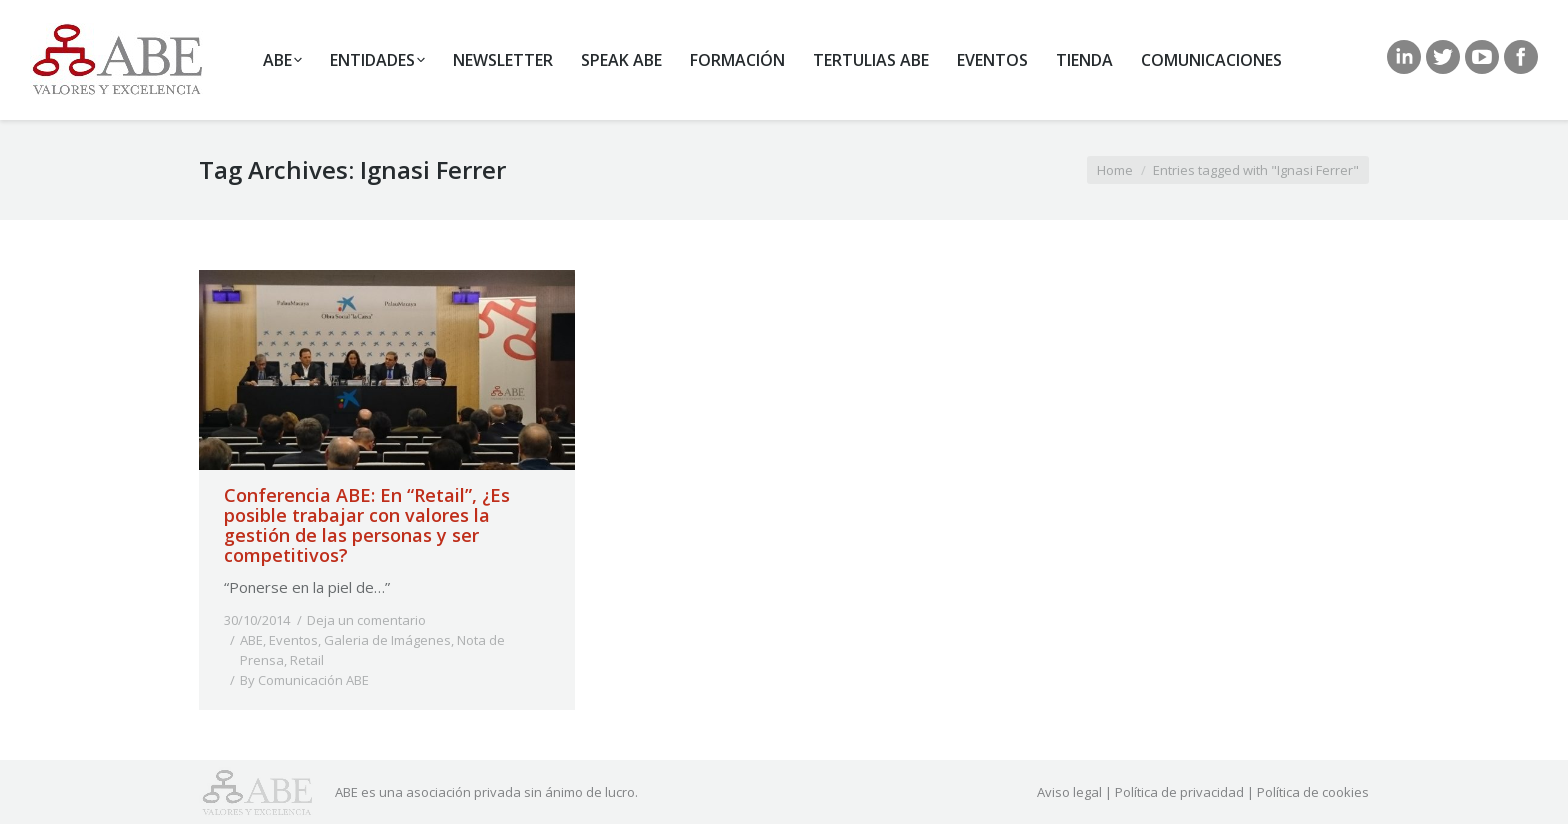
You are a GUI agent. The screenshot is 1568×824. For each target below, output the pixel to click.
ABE (251, 640)
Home (1115, 170)
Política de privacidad (1179, 792)
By (304, 680)
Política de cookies (1313, 792)
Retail (307, 660)
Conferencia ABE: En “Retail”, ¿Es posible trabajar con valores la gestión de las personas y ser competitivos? (367, 525)
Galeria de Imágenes (387, 640)
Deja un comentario (366, 620)
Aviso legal (1069, 792)
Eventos (293, 640)
